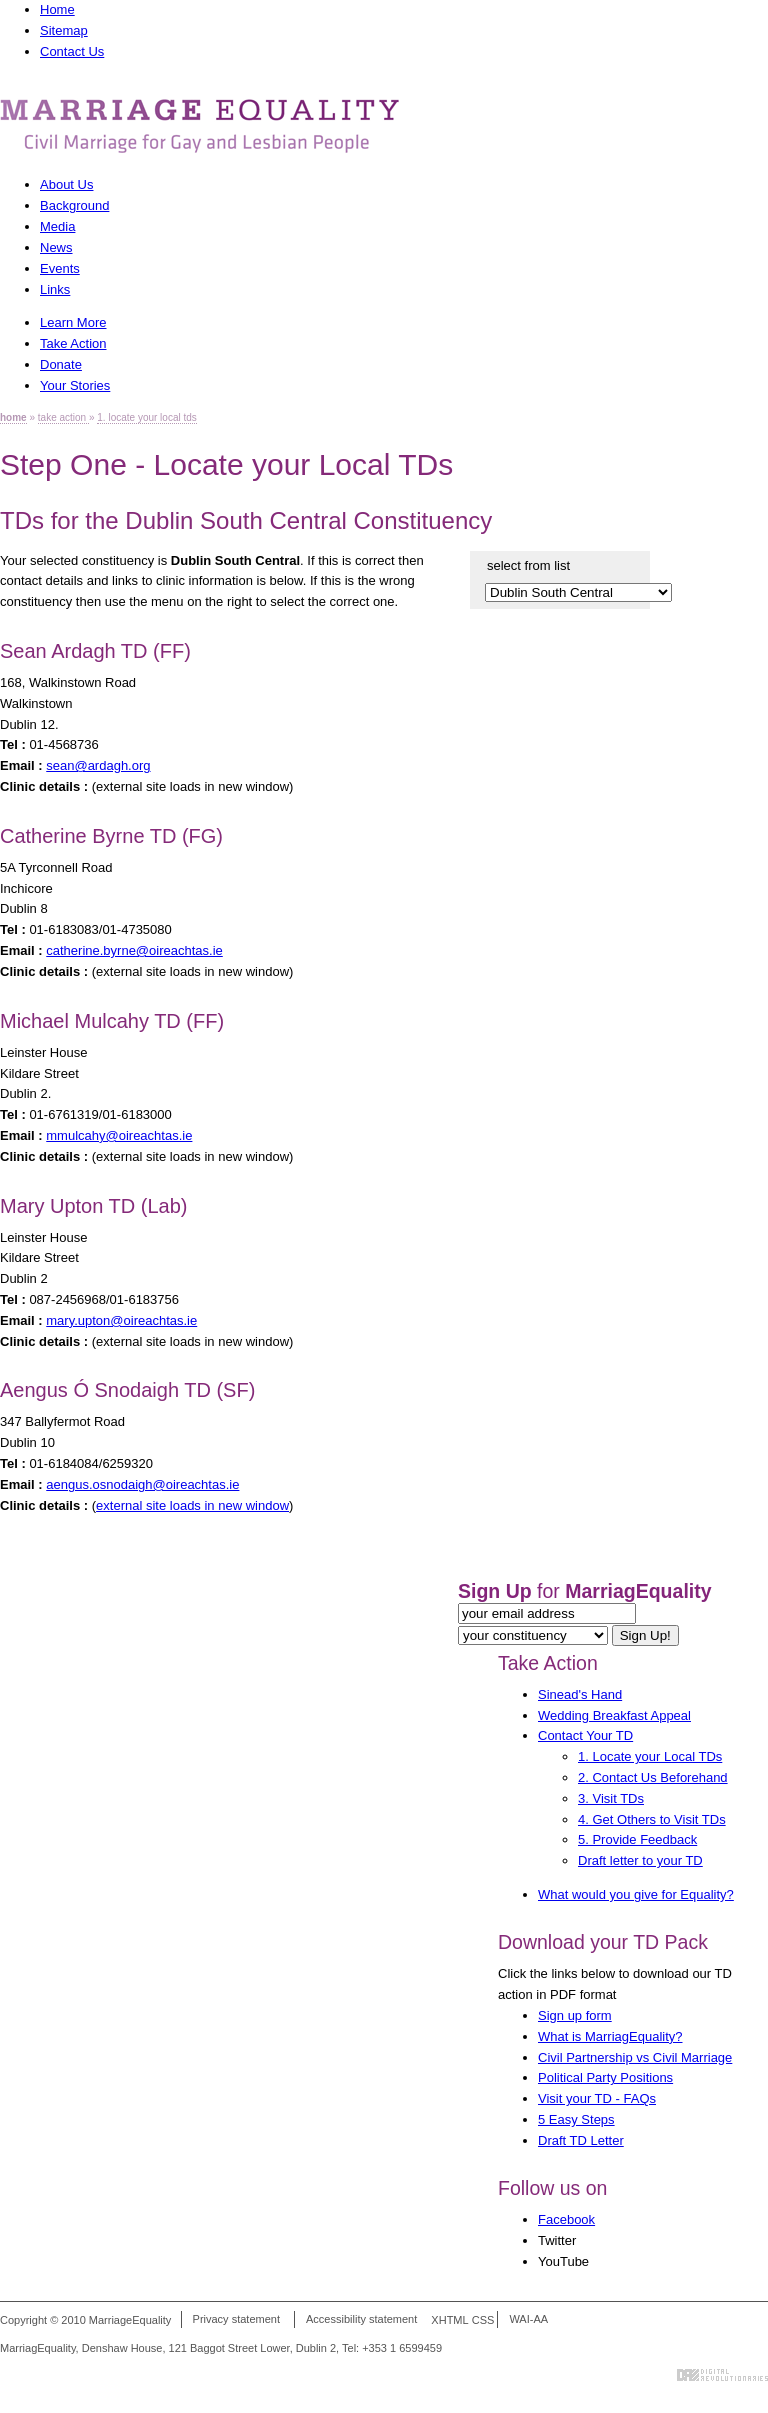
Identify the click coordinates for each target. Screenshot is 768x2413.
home (13, 417)
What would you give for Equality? (636, 1894)
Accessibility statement (361, 2320)
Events (60, 268)
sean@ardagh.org (98, 765)
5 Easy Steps (576, 2119)
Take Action (548, 1663)
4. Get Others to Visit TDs (652, 1819)
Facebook (566, 2219)
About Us (66, 184)
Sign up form (575, 2015)
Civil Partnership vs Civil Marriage (635, 2057)
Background (74, 205)
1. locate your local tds (147, 417)
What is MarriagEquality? (610, 2036)
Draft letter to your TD (640, 1860)
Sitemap (64, 30)
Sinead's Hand (580, 1694)
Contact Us (72, 51)
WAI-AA (528, 2320)
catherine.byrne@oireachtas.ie (134, 950)
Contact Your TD (585, 1735)
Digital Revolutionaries (722, 2375)
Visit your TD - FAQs (597, 2098)
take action (63, 417)
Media (57, 226)
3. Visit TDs (611, 1798)
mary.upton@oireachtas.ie (121, 1320)
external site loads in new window (192, 1505)
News (56, 247)
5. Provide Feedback (637, 1839)
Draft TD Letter (581, 2140)
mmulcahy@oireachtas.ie (119, 1135)
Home (57, 9)
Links (55, 289)
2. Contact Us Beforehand (653, 1777)
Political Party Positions (605, 2077)
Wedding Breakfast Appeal (614, 1715)
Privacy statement (236, 2320)
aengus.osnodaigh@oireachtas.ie (142, 1484)
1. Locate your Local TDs (650, 1756)
